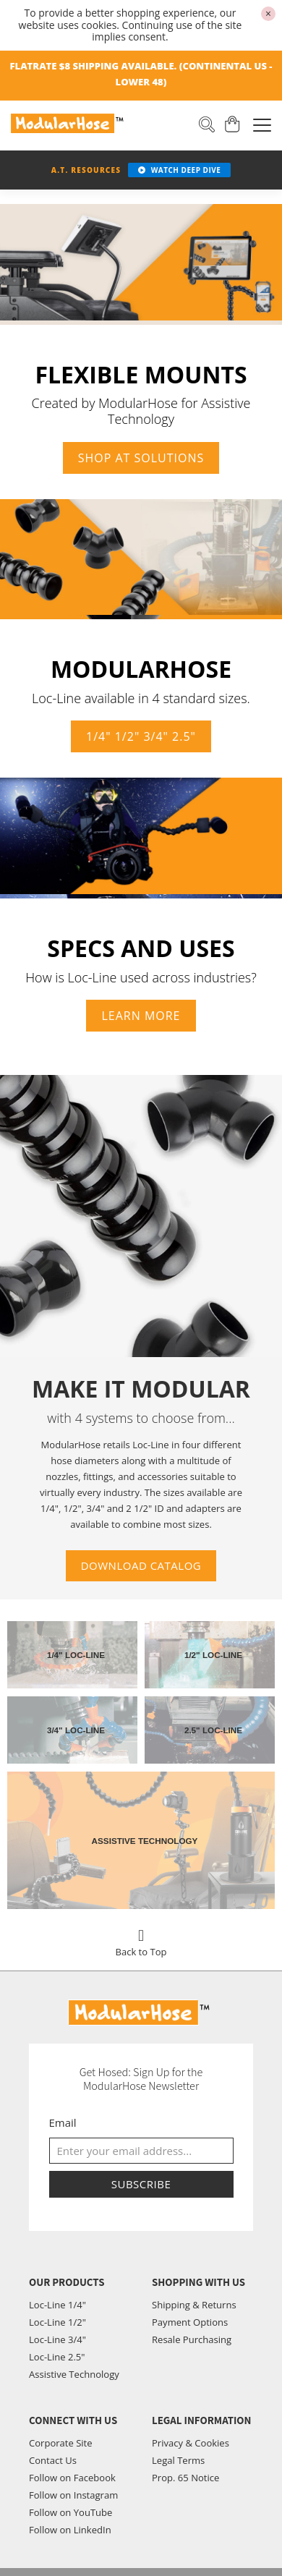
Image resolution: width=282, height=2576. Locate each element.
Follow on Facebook (72, 2477)
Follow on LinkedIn (70, 2529)
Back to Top (141, 1939)
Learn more (140, 1016)
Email (63, 2122)
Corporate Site (61, 2442)
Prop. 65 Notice (185, 2477)
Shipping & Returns (194, 2304)
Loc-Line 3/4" (57, 2339)
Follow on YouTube (70, 2512)
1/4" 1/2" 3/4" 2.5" (141, 737)
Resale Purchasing (191, 2339)
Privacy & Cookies (190, 2442)
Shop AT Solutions (141, 458)
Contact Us (53, 2460)
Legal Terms (178, 2460)
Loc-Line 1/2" (57, 2322)
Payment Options (190, 2322)
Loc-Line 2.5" (57, 2356)
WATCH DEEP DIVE (179, 170)
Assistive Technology (74, 2374)
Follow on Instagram (73, 2494)
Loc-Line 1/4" (57, 2304)
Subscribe (141, 2184)
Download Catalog (141, 1565)
